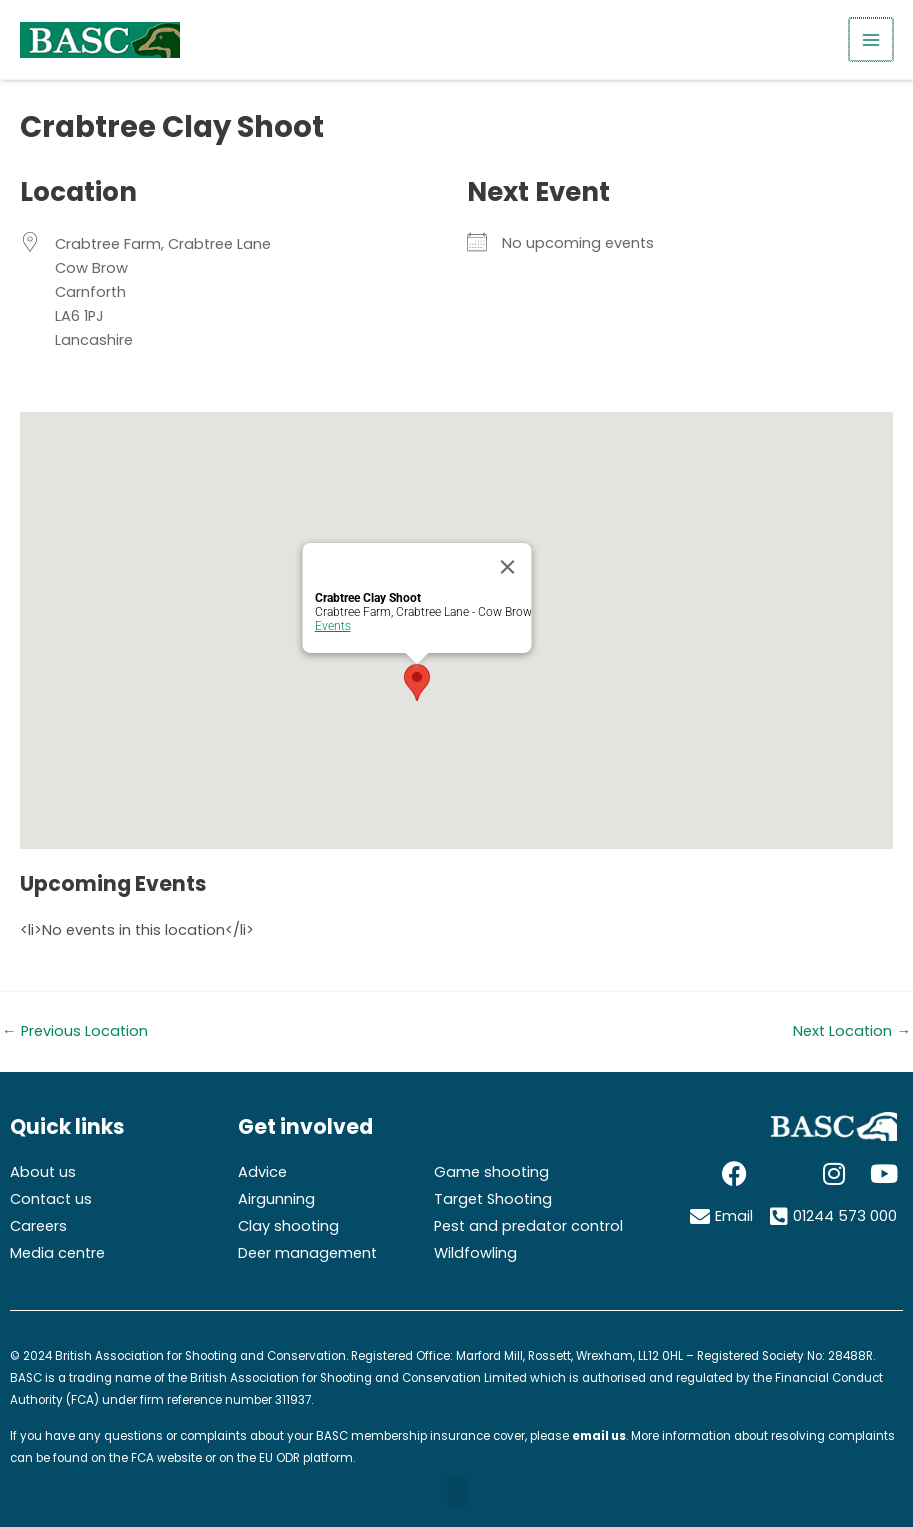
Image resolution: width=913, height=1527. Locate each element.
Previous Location (75, 1031)
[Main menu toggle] (872, 40)
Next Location (852, 1031)
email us (599, 1436)
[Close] (507, 567)
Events (332, 626)
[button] (456, 1490)
